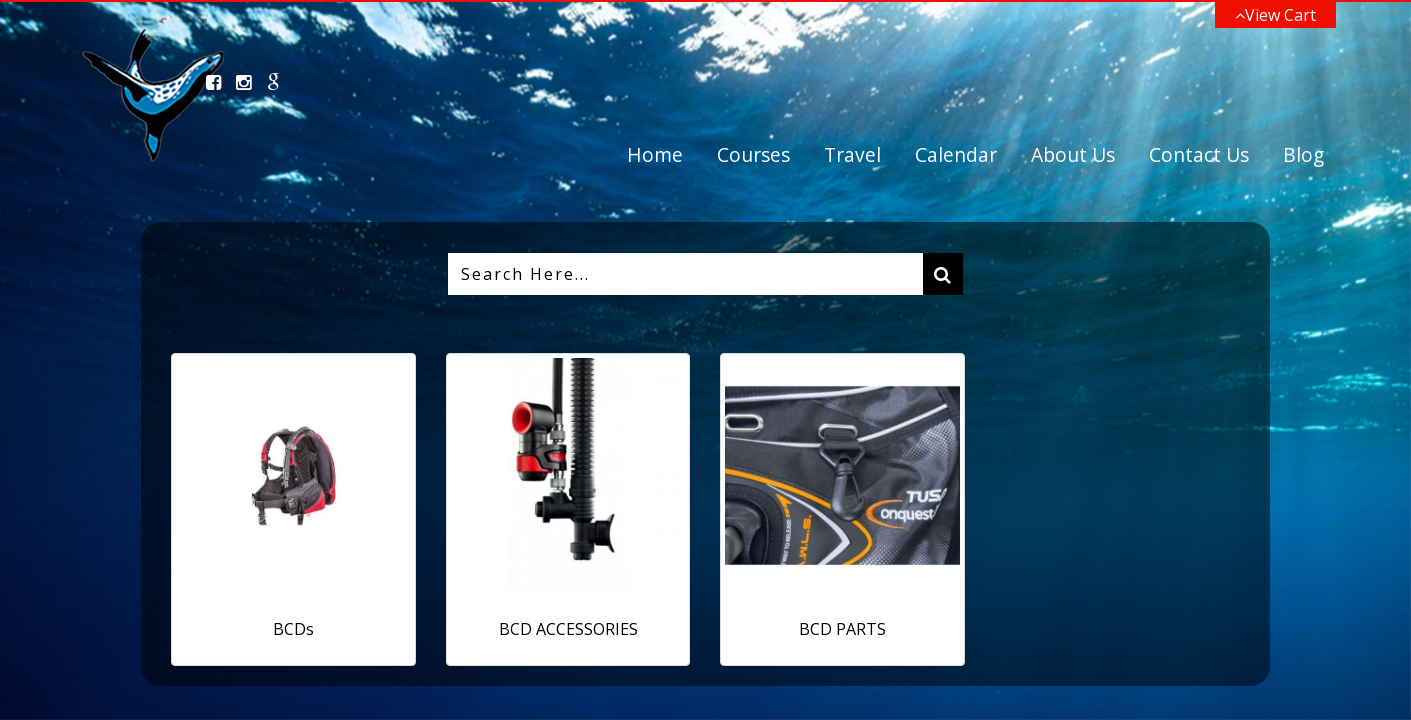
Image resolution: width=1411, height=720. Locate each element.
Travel (852, 154)
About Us (1073, 154)
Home (655, 154)
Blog (1303, 154)
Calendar (956, 154)
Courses (753, 154)
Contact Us (1199, 154)
